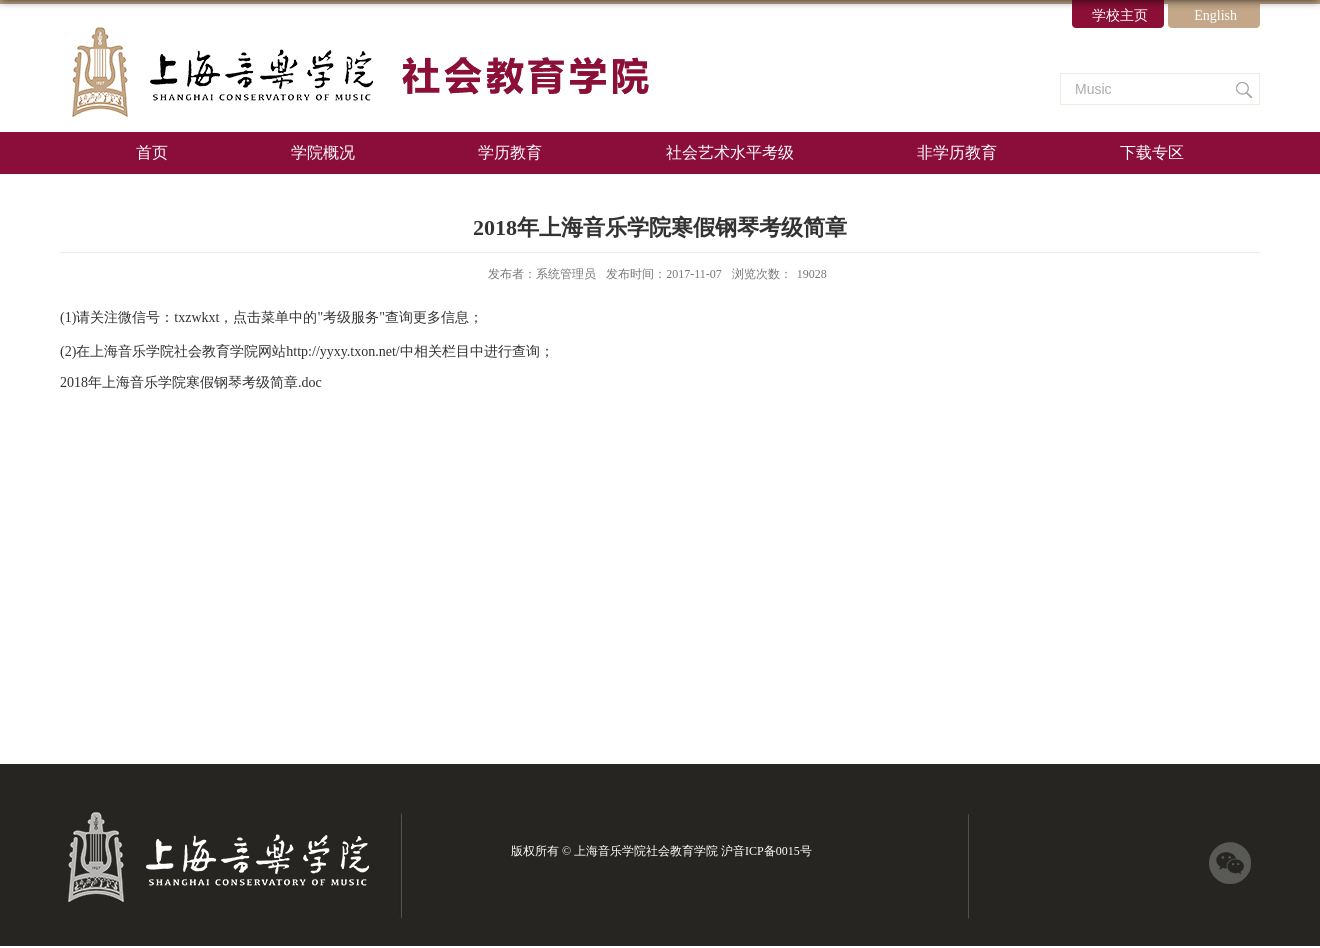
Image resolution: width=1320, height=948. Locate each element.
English (1215, 15)
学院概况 (323, 152)
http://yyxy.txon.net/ (342, 351)
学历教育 (510, 152)
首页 (152, 152)
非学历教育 (957, 152)
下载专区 (1152, 152)
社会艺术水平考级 (730, 152)
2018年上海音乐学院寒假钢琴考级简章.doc (191, 382)
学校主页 (1120, 15)
